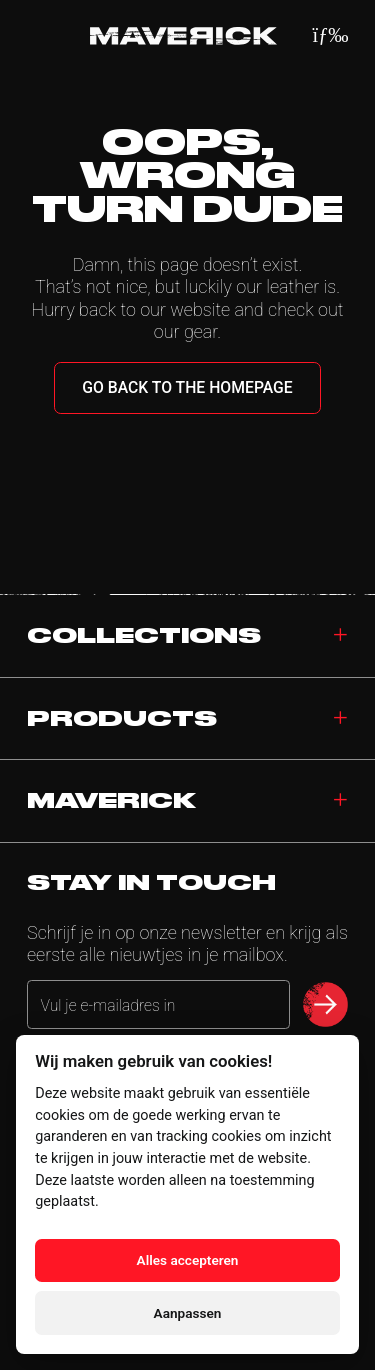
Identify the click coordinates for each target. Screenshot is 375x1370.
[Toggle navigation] (340, 801)
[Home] (183, 36)
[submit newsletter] (325, 1004)
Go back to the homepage (187, 387)
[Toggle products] (340, 719)
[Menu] (331, 35)
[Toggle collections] (340, 636)
